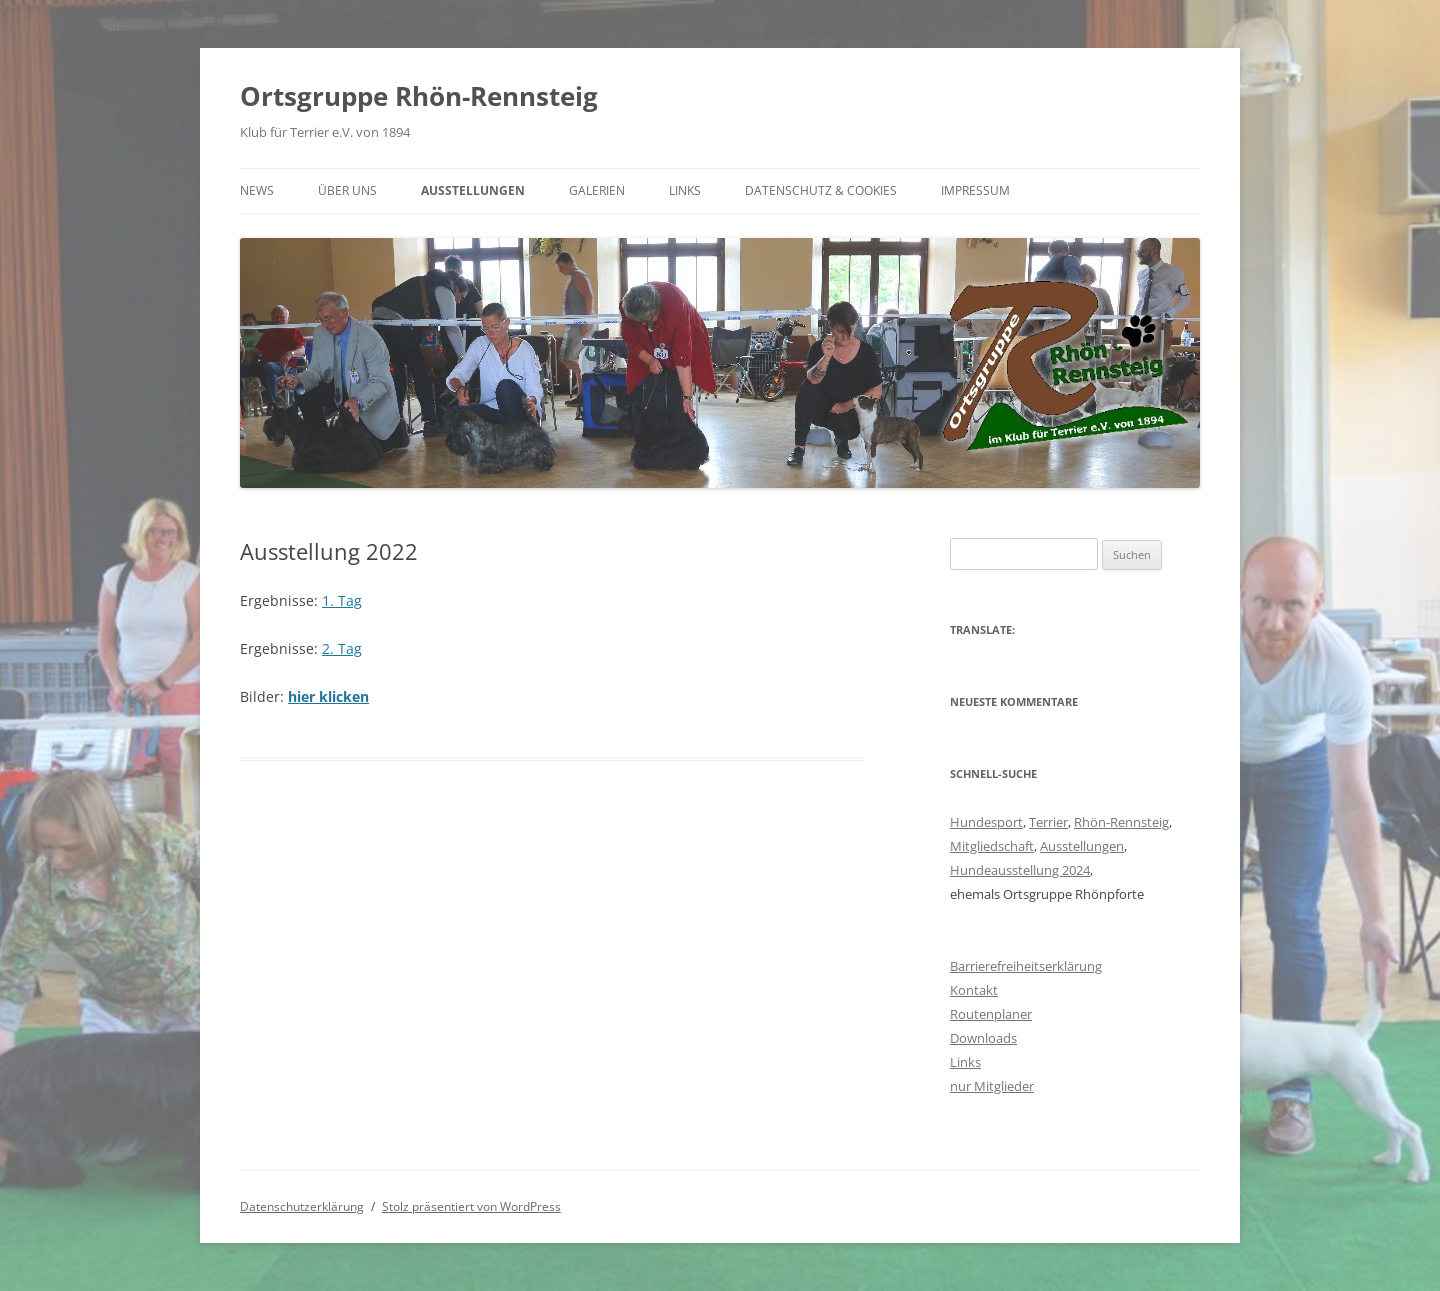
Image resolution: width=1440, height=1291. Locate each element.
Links (685, 190)
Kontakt (974, 990)
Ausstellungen (473, 190)
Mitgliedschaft (992, 846)
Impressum (975, 190)
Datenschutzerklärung (302, 1206)
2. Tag (342, 648)
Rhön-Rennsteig (1121, 822)
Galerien (597, 190)
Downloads (983, 1038)
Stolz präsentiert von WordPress (471, 1206)
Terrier (1048, 822)
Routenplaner (991, 1014)
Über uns (347, 190)
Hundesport (986, 822)
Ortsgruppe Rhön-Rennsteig (419, 96)
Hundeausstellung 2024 (1020, 870)
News (257, 190)
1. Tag (342, 600)
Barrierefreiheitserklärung (1026, 966)
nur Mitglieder (992, 1086)
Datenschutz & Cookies (821, 190)
